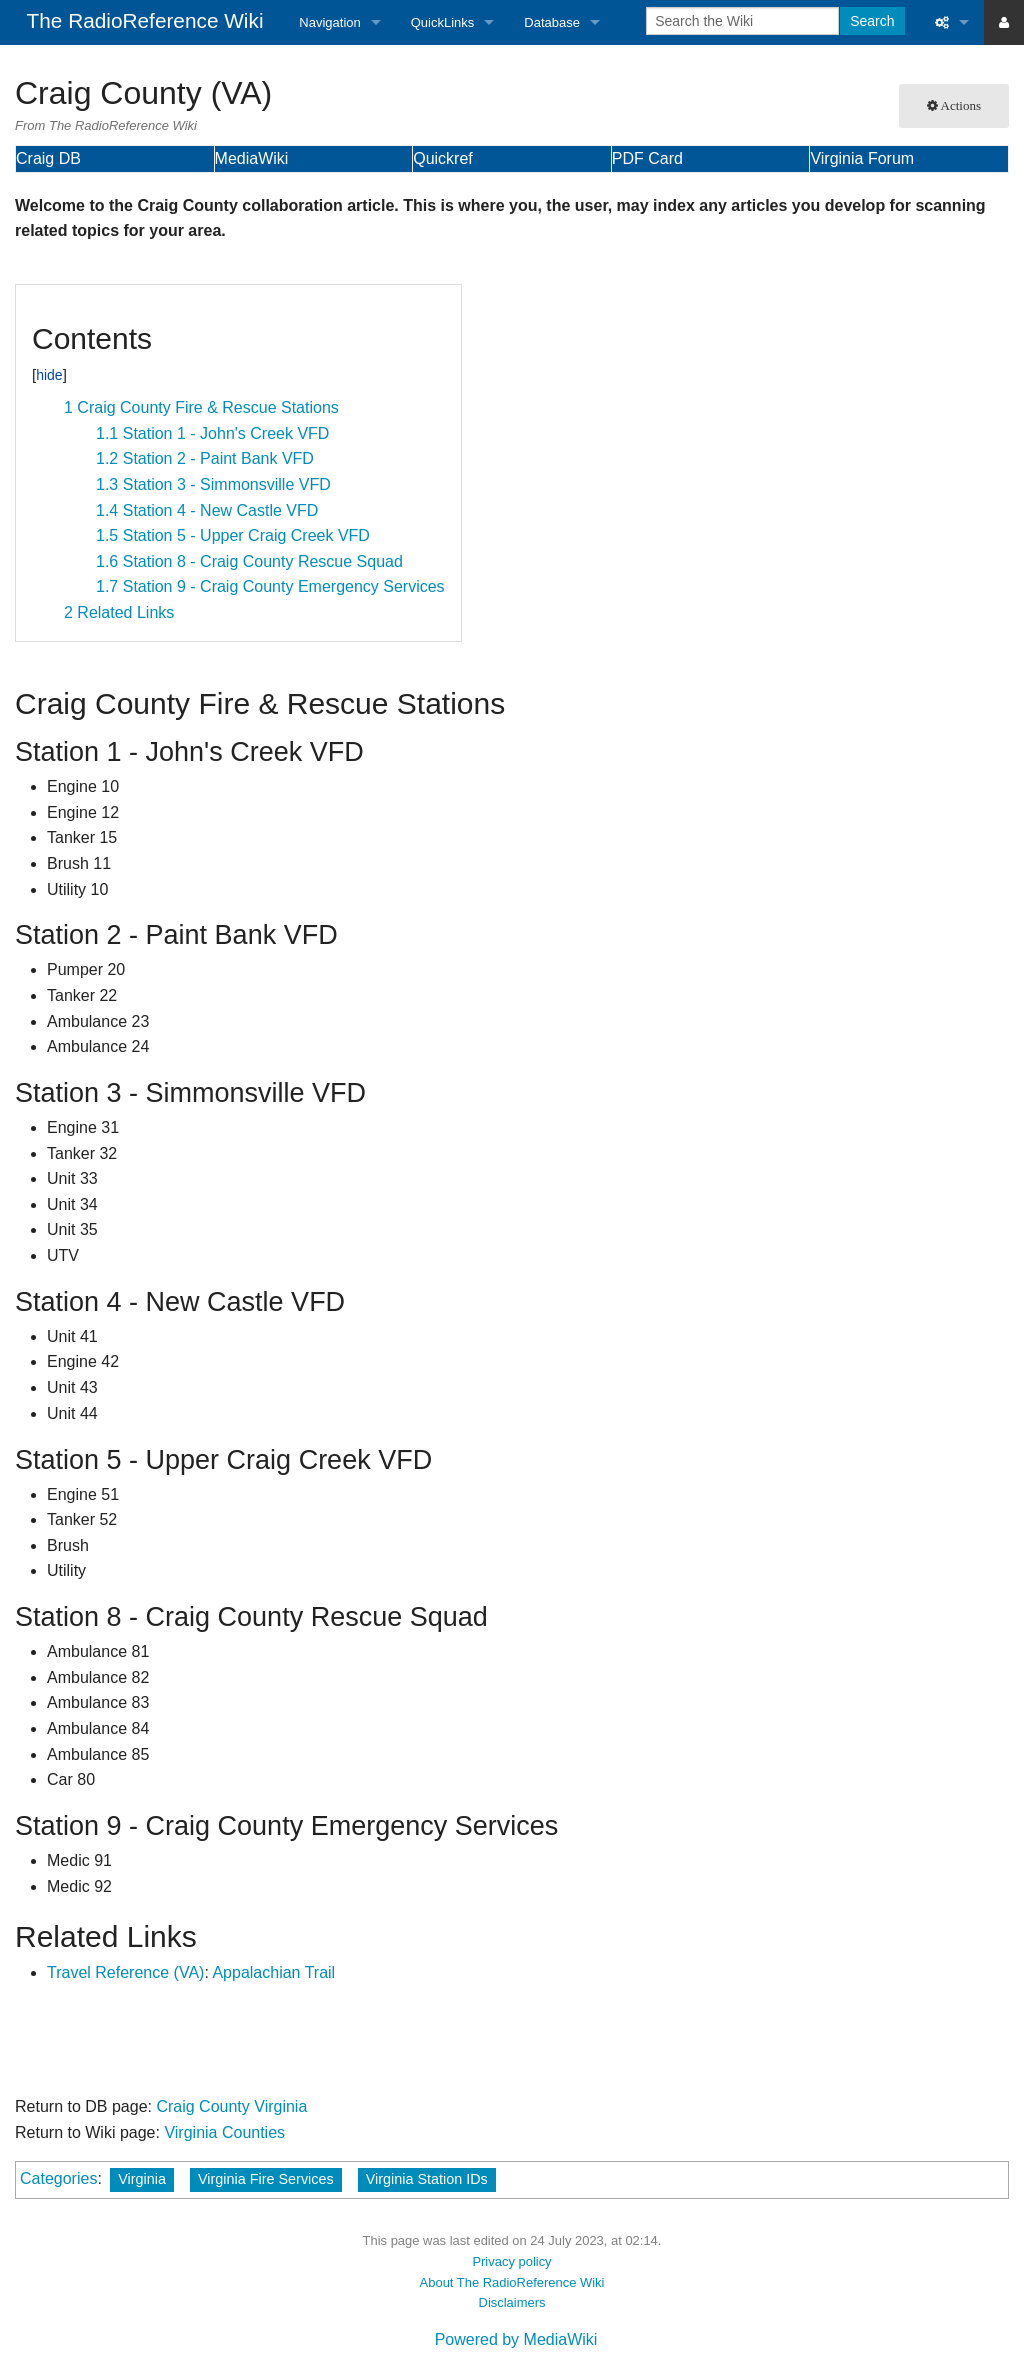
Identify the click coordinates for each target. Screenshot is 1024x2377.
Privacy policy (511, 2261)
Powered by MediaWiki (516, 2339)
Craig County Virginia (231, 2106)
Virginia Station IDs (427, 2179)
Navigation (329, 22)
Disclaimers (512, 2302)
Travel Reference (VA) (125, 1972)
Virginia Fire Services (266, 2179)
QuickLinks (443, 22)
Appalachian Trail (273, 1972)
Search (872, 21)
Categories (58, 2178)
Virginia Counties (224, 2132)
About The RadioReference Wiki (512, 2282)
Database (552, 22)
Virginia (142, 2179)
